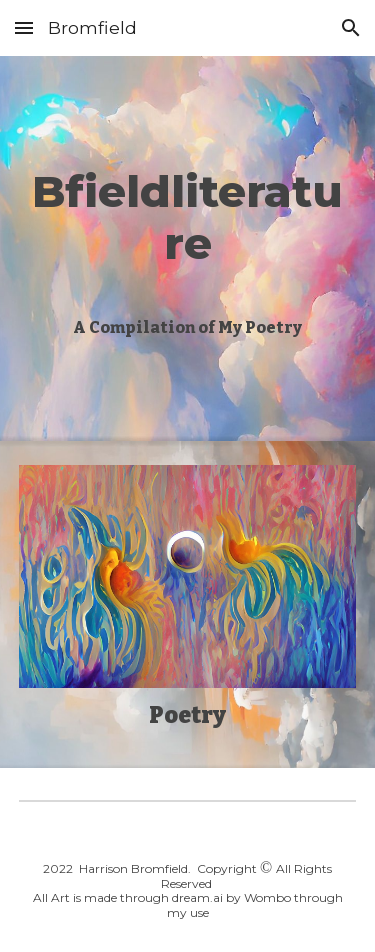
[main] (188, 215)
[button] (24, 27)
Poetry (187, 715)
